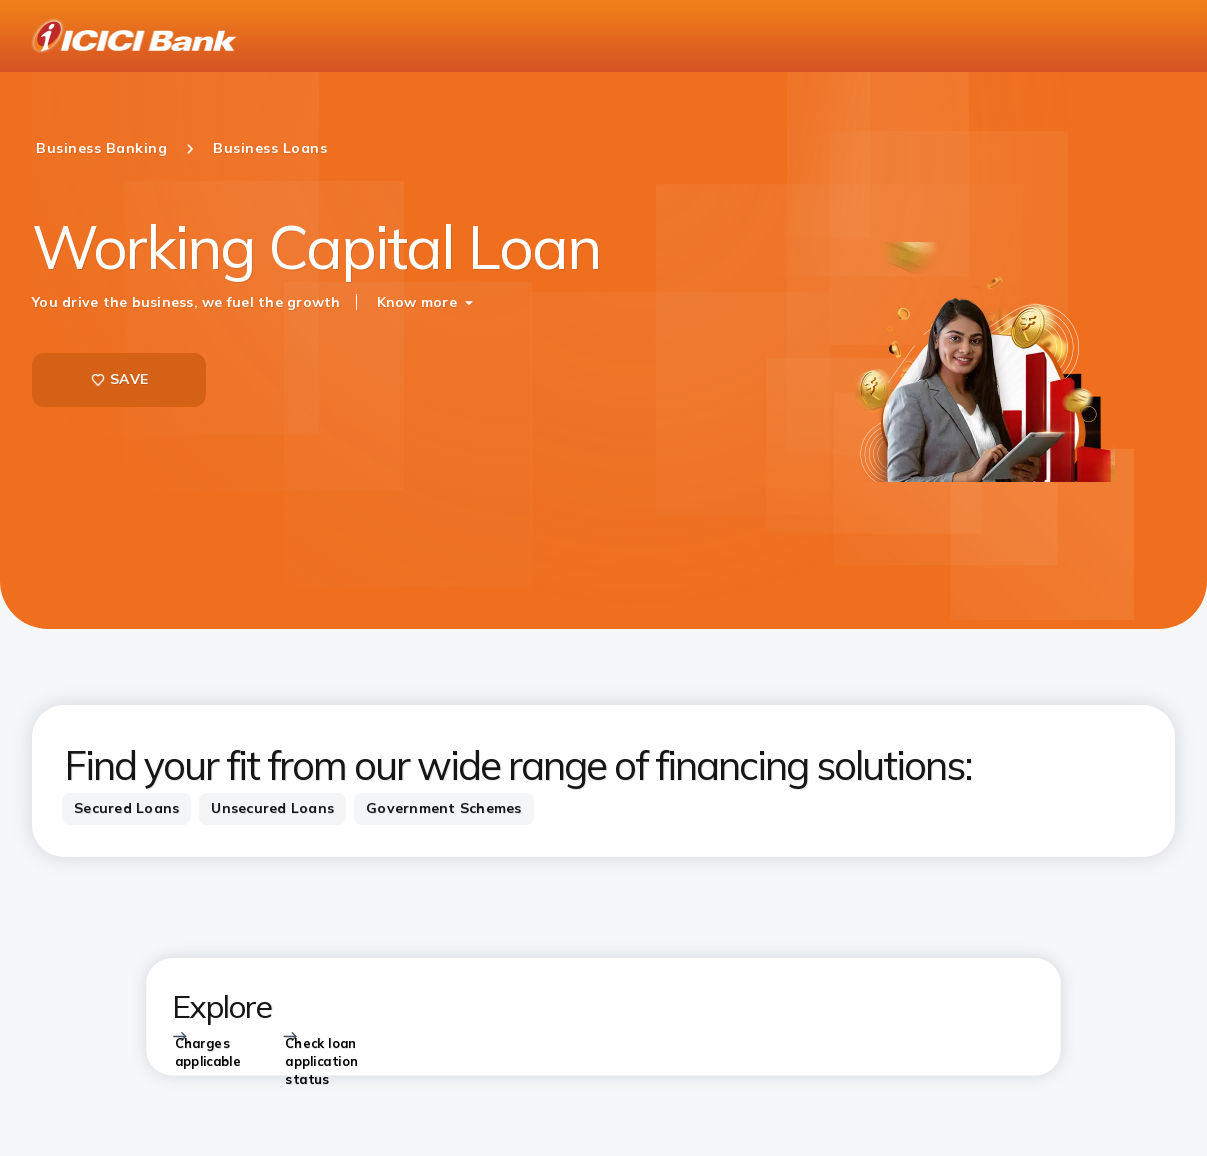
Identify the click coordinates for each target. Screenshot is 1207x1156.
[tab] (126, 809)
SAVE (119, 379)
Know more (417, 302)
